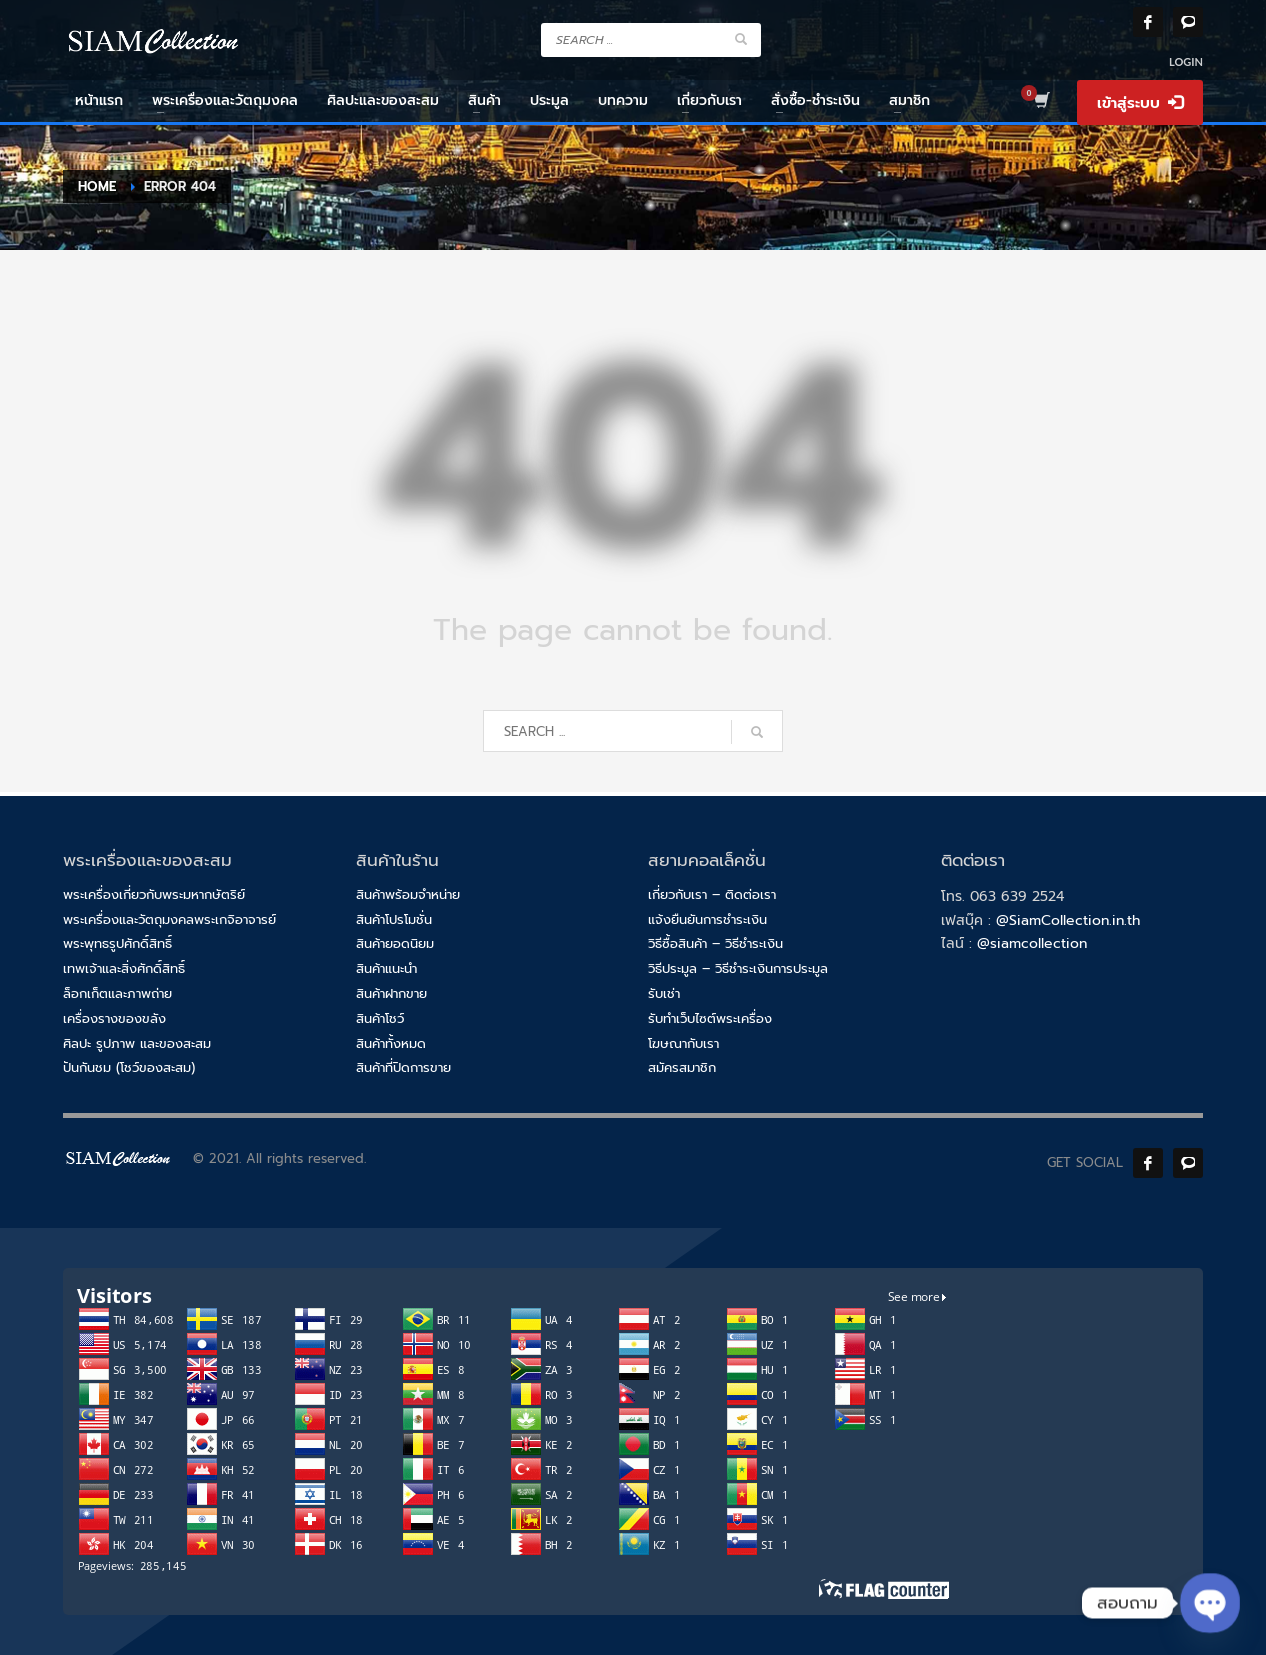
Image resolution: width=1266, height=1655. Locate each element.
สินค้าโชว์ (380, 1018)
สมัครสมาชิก (682, 1067)
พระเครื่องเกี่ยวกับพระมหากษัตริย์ (154, 894)
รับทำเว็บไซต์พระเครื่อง (710, 1018)
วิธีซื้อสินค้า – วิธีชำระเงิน (715, 943)
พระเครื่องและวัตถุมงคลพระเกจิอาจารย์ (169, 919)
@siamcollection (1032, 943)
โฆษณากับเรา (683, 1043)
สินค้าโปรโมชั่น (394, 919)
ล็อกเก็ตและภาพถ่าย (117, 993)
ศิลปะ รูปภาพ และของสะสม (137, 1043)
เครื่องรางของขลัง (114, 1018)
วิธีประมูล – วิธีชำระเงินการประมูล (738, 968)
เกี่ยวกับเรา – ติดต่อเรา (712, 894)
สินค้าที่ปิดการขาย (403, 1067)
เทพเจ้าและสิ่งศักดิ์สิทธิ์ (124, 968)
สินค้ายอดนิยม (395, 943)
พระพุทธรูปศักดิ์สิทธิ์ (117, 943)
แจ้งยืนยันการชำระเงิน (707, 919)
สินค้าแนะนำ (386, 968)
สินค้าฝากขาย (391, 993)
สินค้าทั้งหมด (391, 1043)
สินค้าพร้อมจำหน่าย (408, 894)
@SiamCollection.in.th (1068, 920)
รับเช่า (664, 993)
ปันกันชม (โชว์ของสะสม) (129, 1067)
